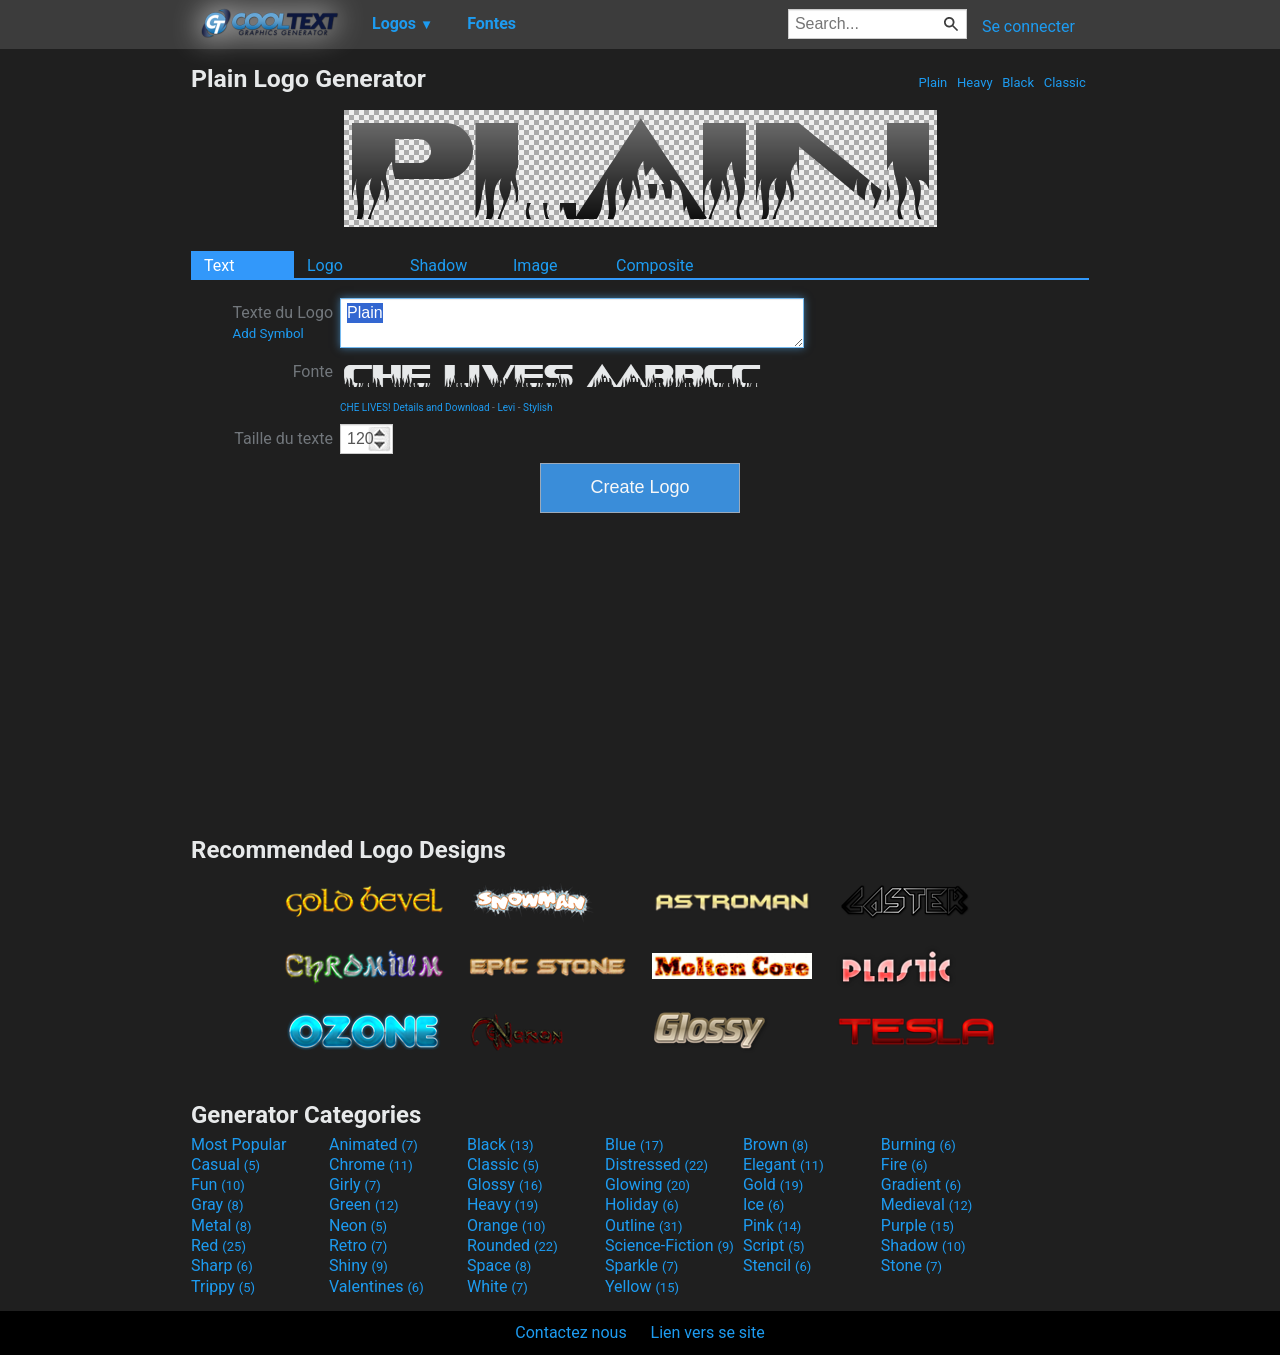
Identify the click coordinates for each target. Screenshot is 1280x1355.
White (497, 1286)
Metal (221, 1225)
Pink (772, 1225)
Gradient (921, 1184)
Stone (911, 1265)
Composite (655, 265)
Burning (918, 1144)
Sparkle (641, 1265)
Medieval (927, 1204)
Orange (506, 1225)
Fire (904, 1164)
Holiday (642, 1204)
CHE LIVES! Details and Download (415, 407)
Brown (775, 1144)
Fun (218, 1184)
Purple (917, 1225)
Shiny (358, 1265)
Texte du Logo (282, 322)
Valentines (376, 1286)
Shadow (438, 265)
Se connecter (1028, 26)
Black (1018, 82)
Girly (355, 1184)
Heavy (975, 82)
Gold (773, 1184)
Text (219, 265)
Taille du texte (283, 438)
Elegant (783, 1164)
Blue (634, 1144)
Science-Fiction (669, 1245)
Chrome (371, 1164)
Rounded (512, 1245)
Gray (217, 1204)
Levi (506, 407)
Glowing (647, 1184)
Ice (763, 1204)
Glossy (505, 1184)
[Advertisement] (95, 364)
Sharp (222, 1265)
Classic (1064, 82)
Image (535, 265)
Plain (932, 82)
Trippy (223, 1286)
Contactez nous (570, 1332)
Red (218, 1245)
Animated (373, 1144)
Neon (358, 1225)
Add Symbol (267, 333)
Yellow (642, 1286)
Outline (644, 1225)
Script (774, 1245)
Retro (358, 1245)
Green (364, 1204)
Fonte (313, 371)
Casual (225, 1164)
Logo (325, 265)
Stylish (537, 407)
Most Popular (239, 1144)
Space (499, 1265)
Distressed (656, 1164)
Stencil (777, 1265)
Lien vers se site (708, 1332)
